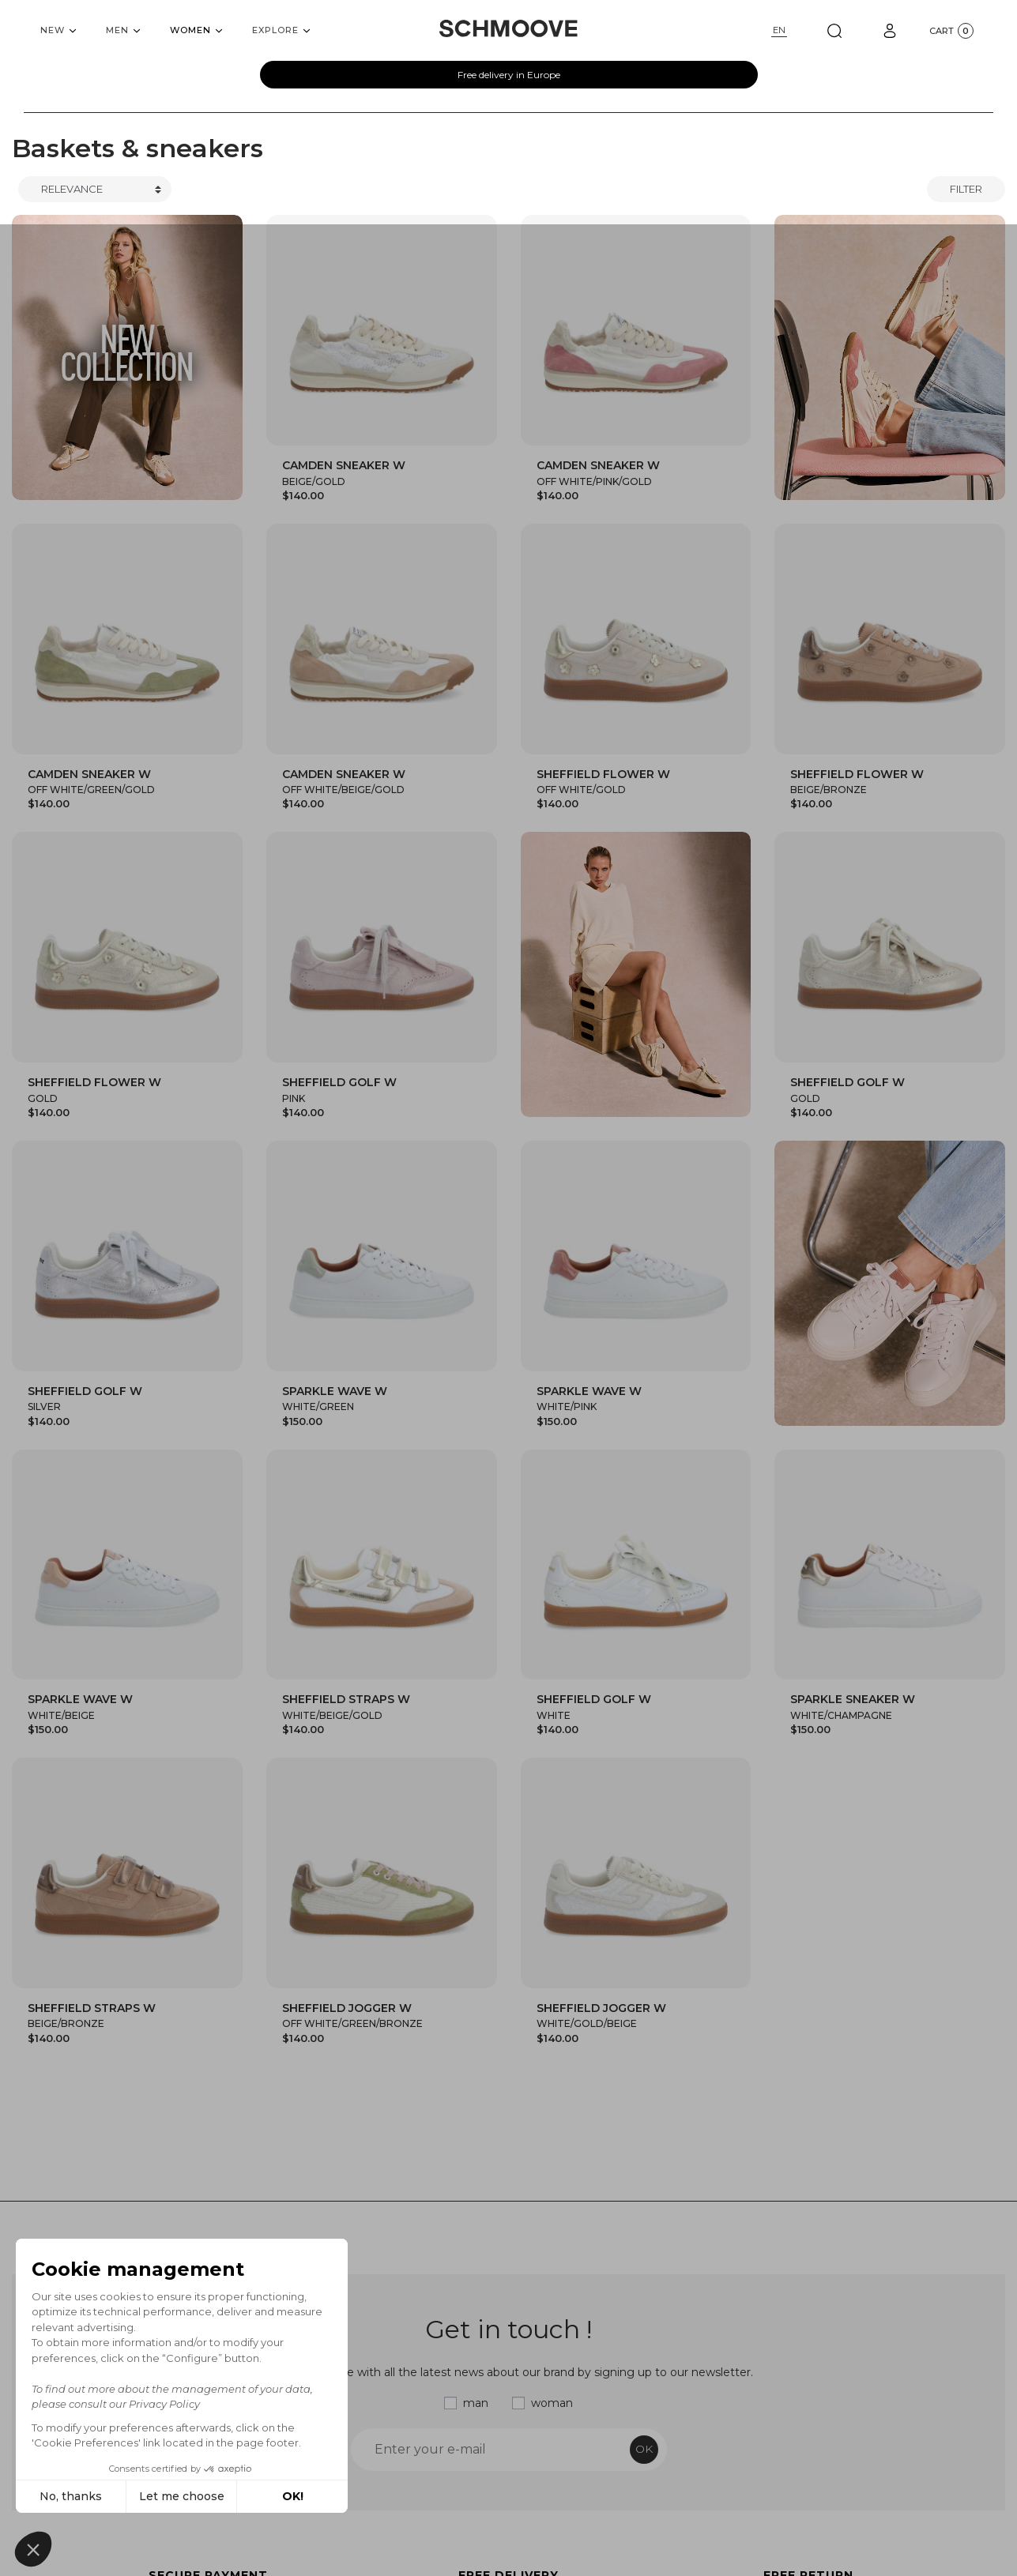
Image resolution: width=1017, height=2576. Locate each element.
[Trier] (94, 189)
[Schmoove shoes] (508, 28)
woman (552, 2403)
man (475, 2403)
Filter (966, 188)
